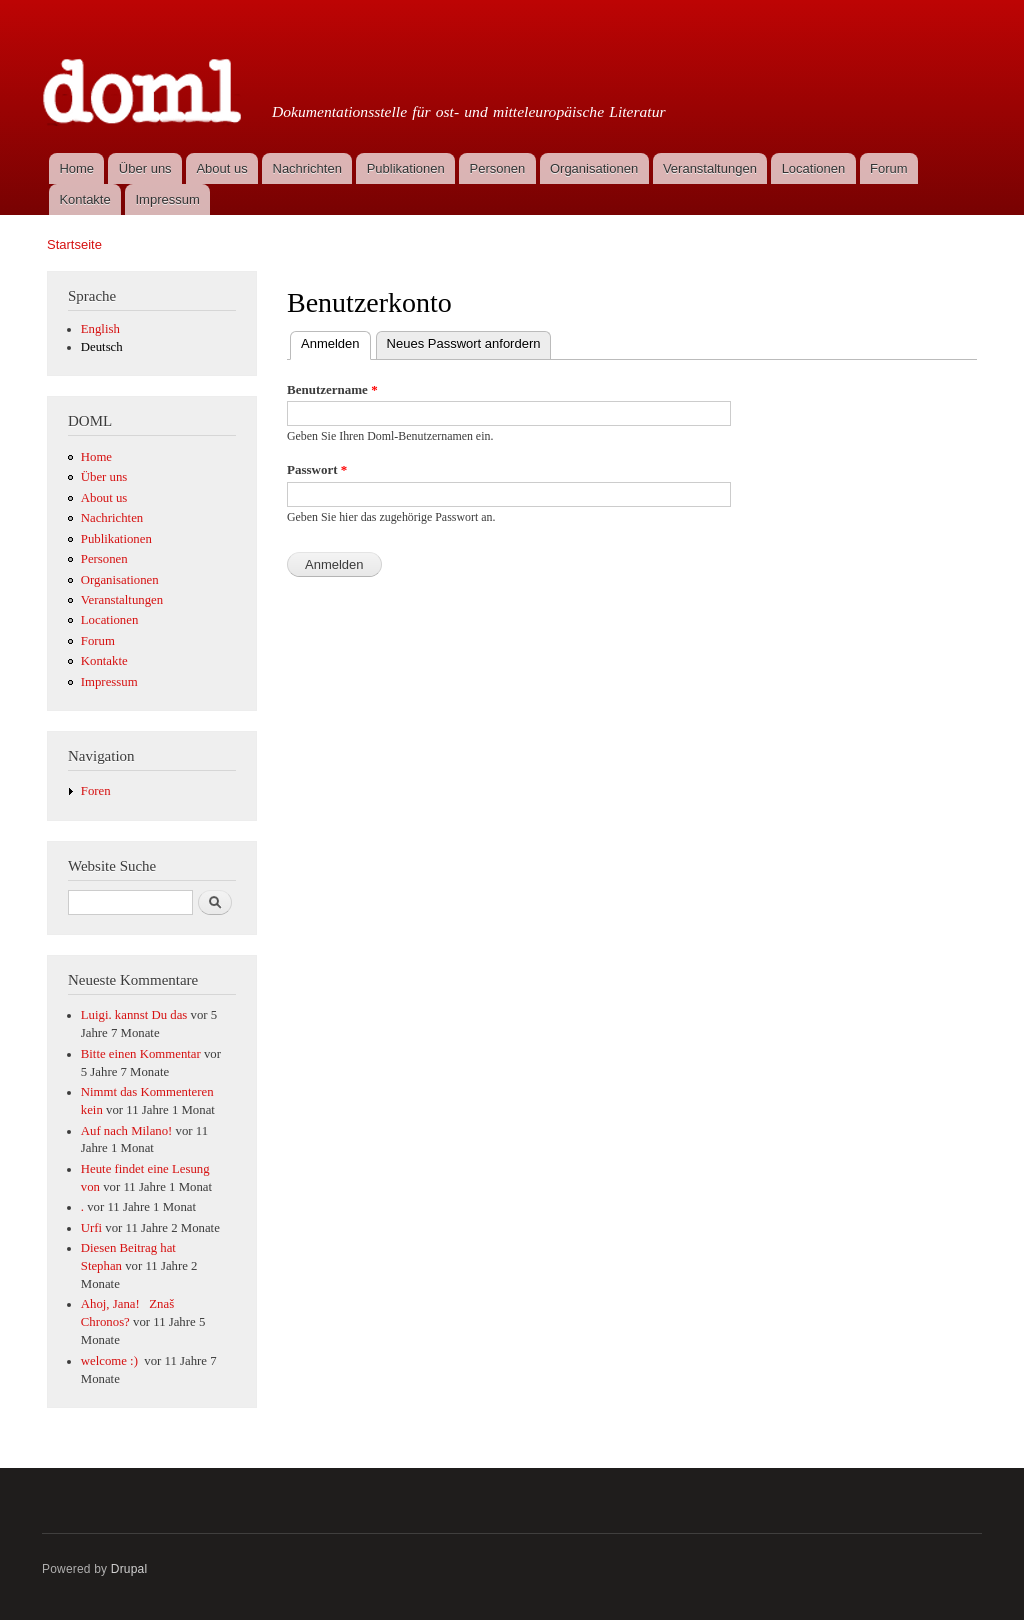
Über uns (145, 168)
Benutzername (332, 389)
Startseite (74, 244)
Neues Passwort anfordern (464, 343)
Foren (96, 791)
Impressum (168, 199)
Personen (498, 168)
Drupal (129, 1569)
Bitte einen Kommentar (141, 1054)
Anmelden (336, 341)
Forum (889, 168)
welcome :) (111, 1361)
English (100, 329)
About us (221, 168)
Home (76, 168)
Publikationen (406, 168)
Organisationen (594, 168)
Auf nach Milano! (127, 1131)
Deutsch (102, 347)
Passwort (317, 469)
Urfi (91, 1228)
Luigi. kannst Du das (134, 1015)
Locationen (814, 168)
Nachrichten (307, 168)
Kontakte (84, 199)
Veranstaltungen (710, 168)
